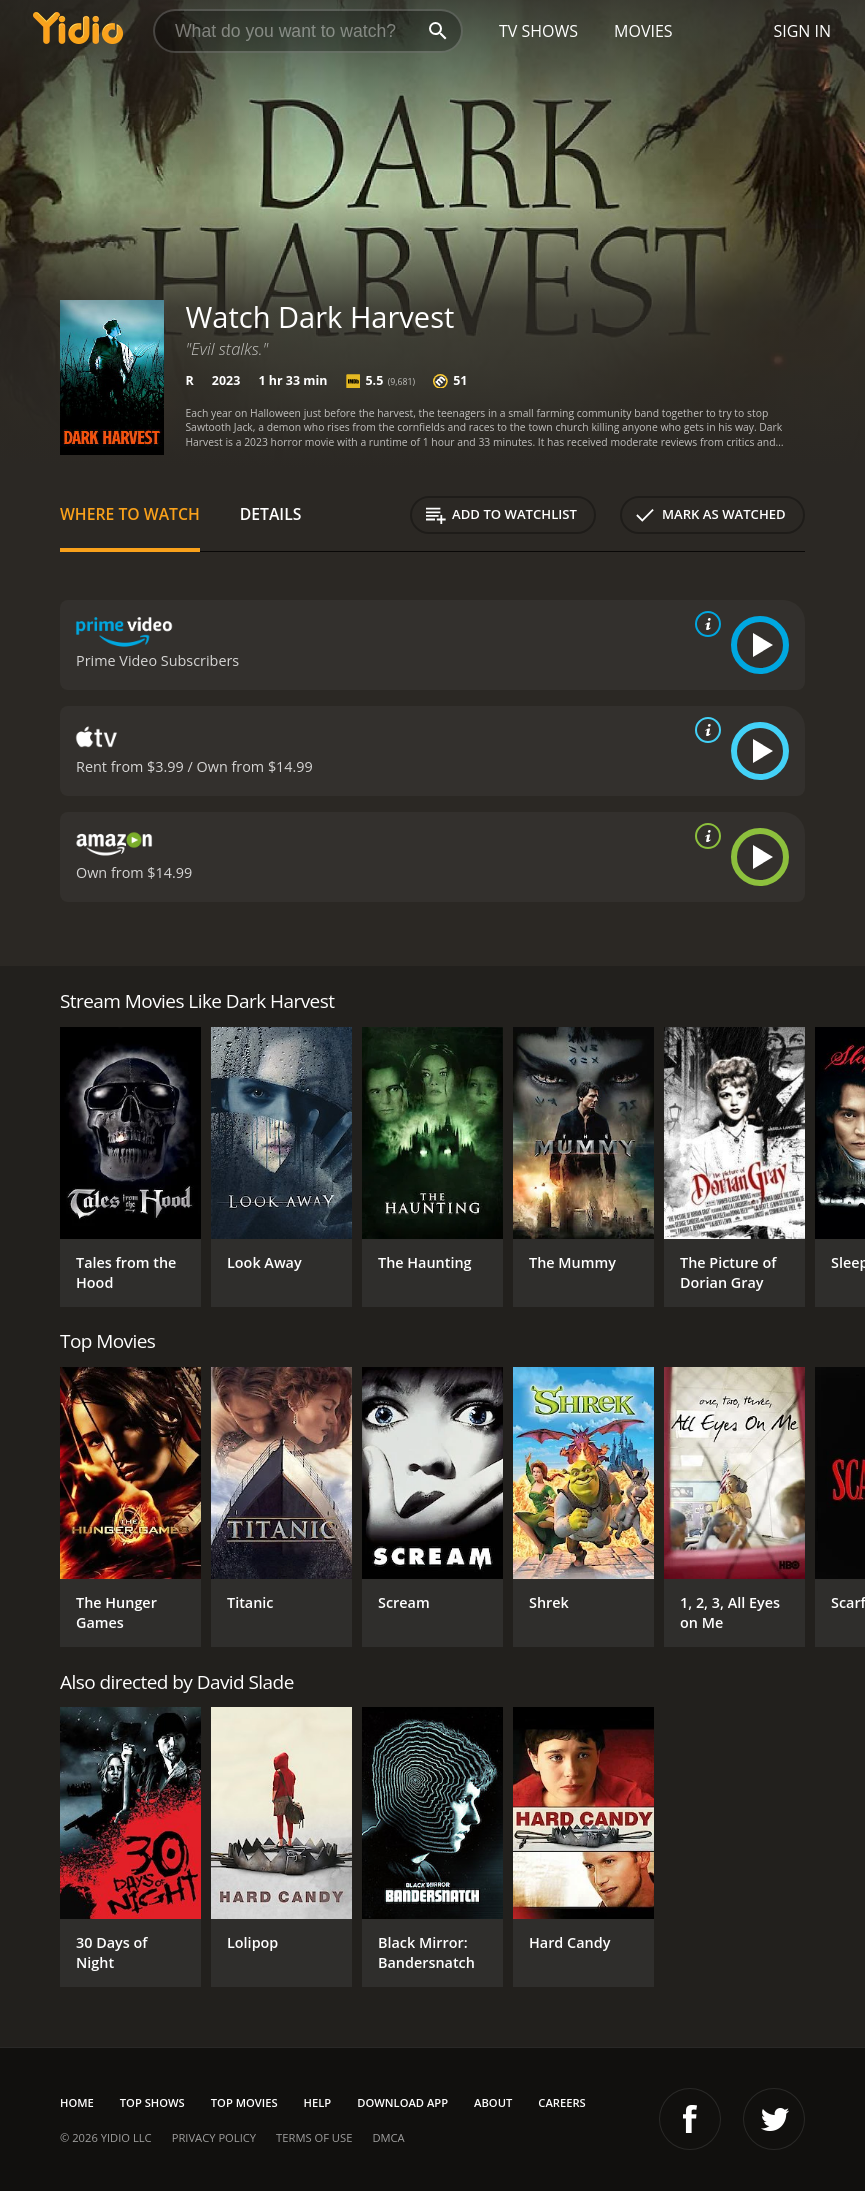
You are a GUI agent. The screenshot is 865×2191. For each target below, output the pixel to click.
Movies (643, 31)
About (493, 2102)
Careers (561, 2102)
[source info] (704, 624)
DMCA (388, 2137)
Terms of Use (314, 2137)
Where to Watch (130, 514)
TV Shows (538, 31)
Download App (402, 2102)
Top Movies (244, 2102)
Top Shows (152, 2102)
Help (318, 2102)
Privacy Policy (214, 2137)
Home (77, 2102)
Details (271, 514)
